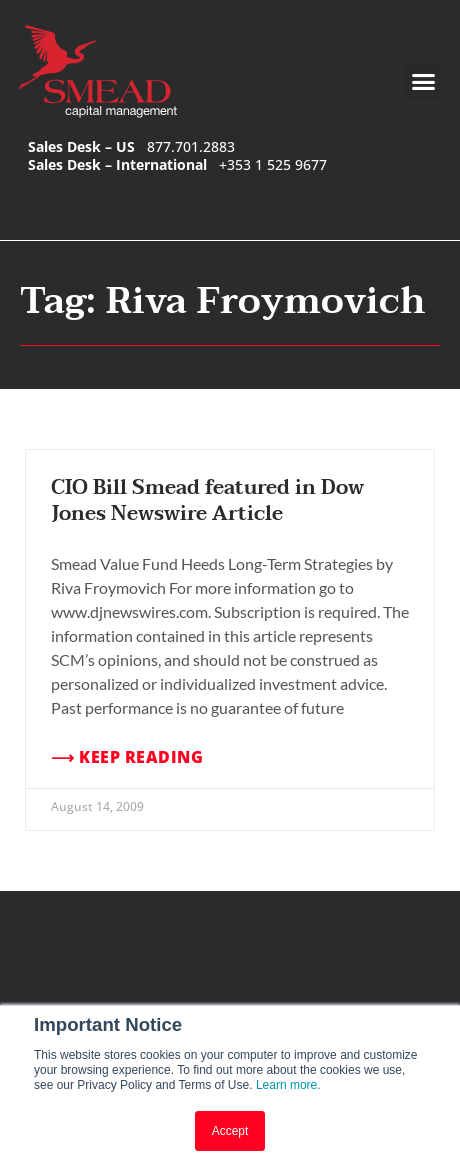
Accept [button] (230, 1131)
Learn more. (288, 1085)
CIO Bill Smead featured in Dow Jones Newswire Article (207, 501)
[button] (423, 82)
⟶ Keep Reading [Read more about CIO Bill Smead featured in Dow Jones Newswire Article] (127, 757)
